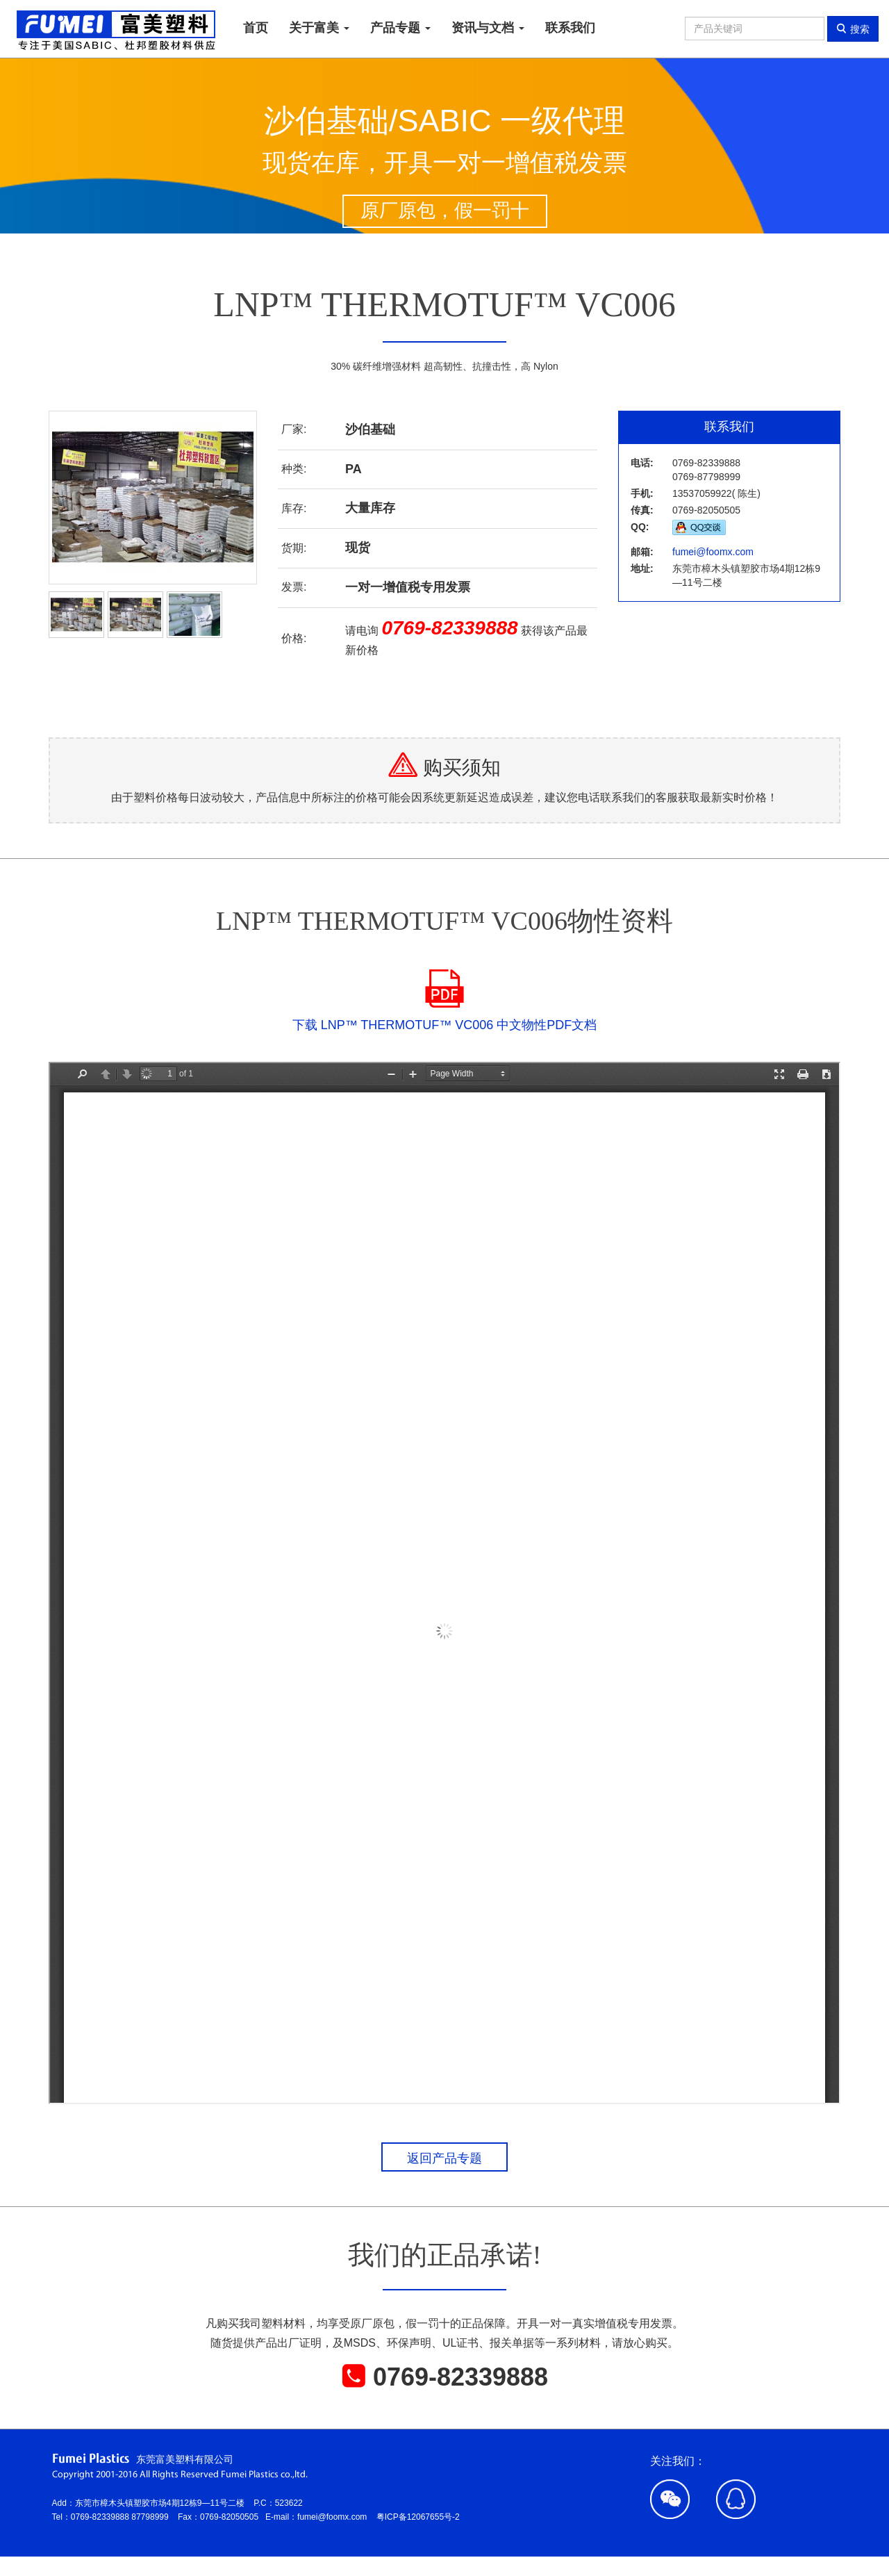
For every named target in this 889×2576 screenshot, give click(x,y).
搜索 (853, 29)
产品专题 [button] (400, 28)
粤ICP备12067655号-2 (418, 2517)
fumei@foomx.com (713, 551)
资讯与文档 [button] (487, 28)
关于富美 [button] (319, 28)
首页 (255, 28)
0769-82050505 (232, 2517)
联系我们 (570, 28)
